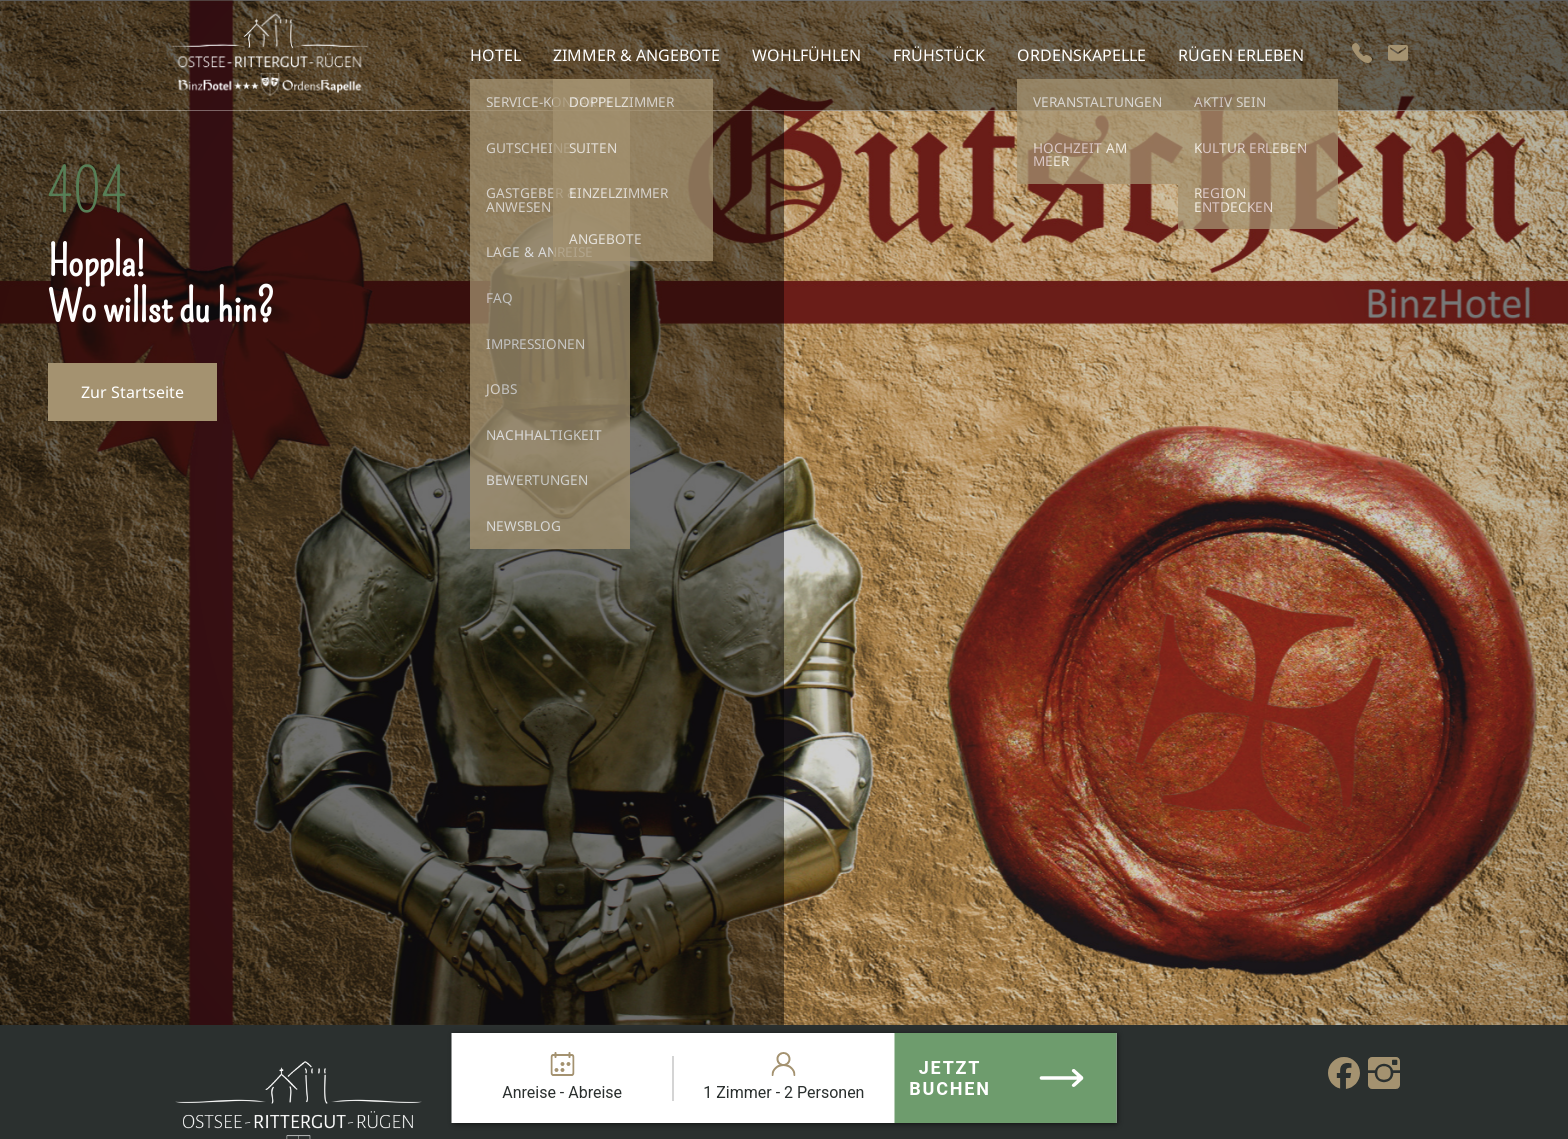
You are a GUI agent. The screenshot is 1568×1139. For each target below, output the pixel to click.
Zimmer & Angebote (636, 55)
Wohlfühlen (806, 55)
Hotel (495, 55)
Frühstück (939, 55)
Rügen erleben (1241, 55)
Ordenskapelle (1081, 55)
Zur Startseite (132, 392)
